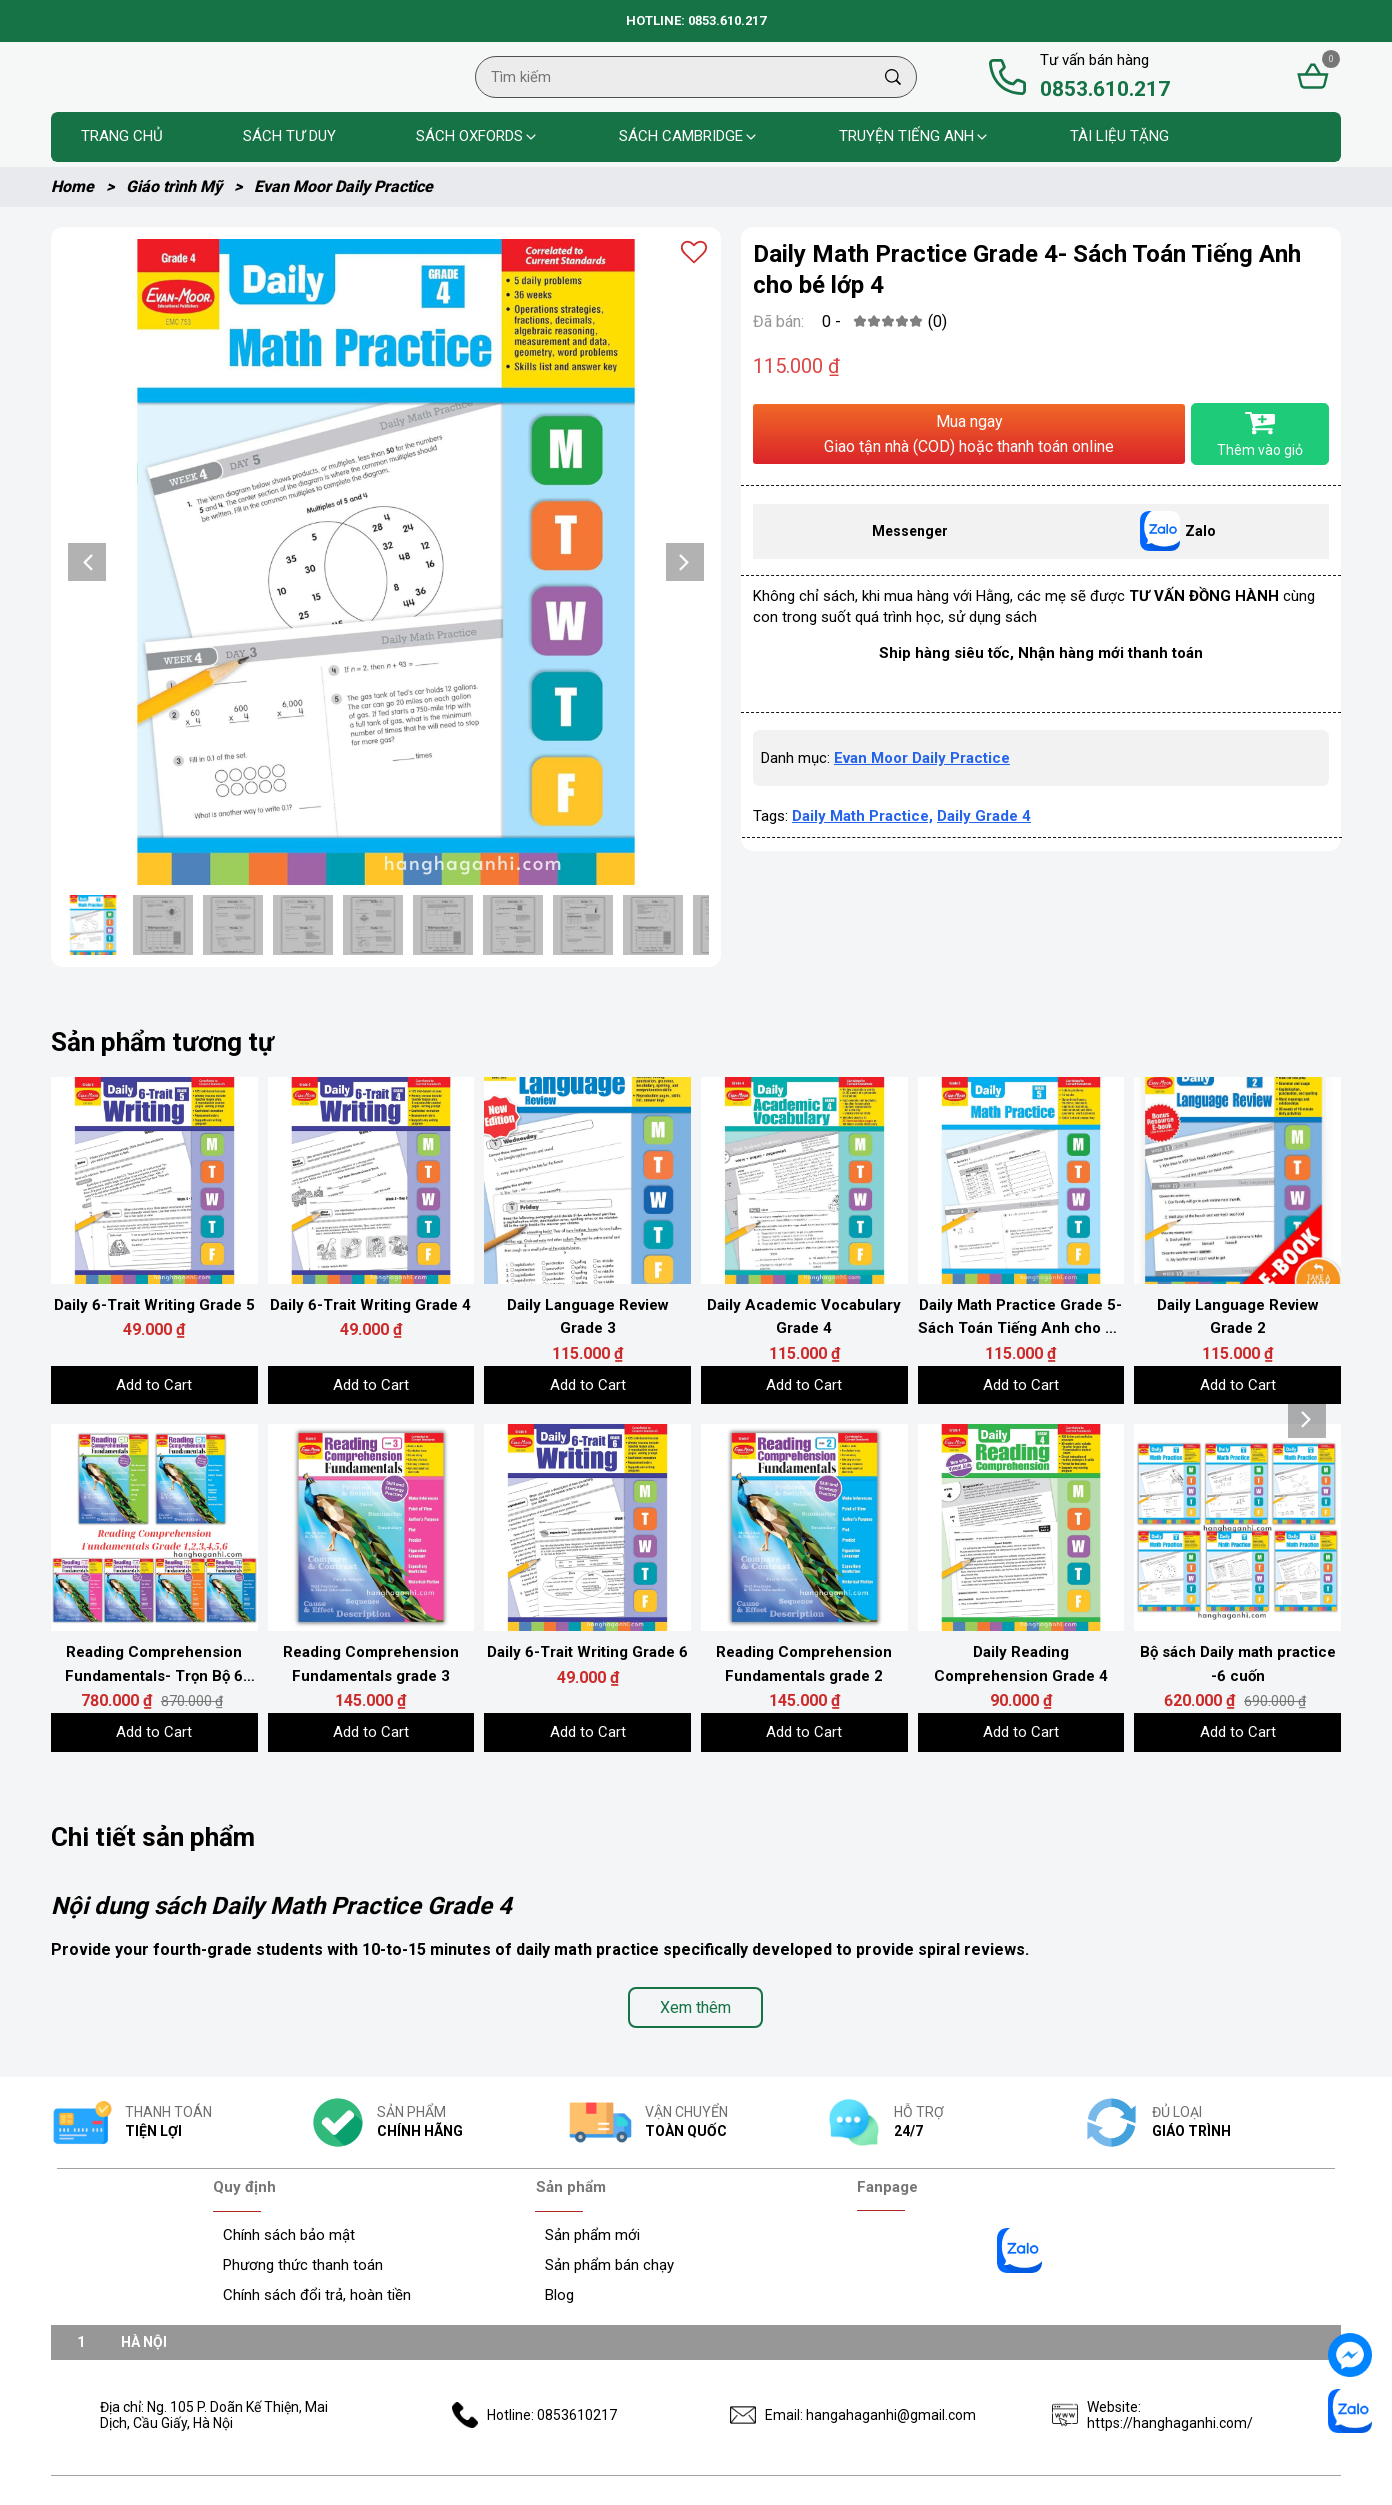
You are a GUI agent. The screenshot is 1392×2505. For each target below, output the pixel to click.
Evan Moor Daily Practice (922, 818)
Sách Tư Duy (289, 136)
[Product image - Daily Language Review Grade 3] (587, 1180)
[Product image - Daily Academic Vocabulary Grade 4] (804, 1180)
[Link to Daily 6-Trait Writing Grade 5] (154, 1306)
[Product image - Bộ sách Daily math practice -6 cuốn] (1237, 1527)
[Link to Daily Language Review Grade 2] (1237, 1317)
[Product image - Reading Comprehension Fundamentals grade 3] (371, 1527)
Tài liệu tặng (1119, 136)
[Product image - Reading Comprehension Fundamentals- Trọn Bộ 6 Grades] (154, 1527)
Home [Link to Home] (88, 186)
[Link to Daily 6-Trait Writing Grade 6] (587, 1653)
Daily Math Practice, (862, 876)
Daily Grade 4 (984, 876)
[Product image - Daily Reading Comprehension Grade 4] (1021, 1527)
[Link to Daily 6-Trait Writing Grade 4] (371, 1306)
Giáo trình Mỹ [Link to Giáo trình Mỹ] (190, 186)
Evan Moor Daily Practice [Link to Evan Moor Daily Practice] (343, 186)
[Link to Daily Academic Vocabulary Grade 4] (804, 1317)
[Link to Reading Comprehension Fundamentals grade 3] (371, 1664)
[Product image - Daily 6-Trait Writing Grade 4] (371, 1180)
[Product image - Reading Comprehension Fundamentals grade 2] (804, 1527)
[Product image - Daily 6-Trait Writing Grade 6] (587, 1527)
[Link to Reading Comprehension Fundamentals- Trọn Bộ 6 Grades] (154, 1664)
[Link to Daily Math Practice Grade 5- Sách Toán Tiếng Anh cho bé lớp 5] (1021, 1317)
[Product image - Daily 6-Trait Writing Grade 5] (154, 1180)
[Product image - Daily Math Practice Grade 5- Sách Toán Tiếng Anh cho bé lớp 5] (1021, 1180)
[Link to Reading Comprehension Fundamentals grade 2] (804, 1664)
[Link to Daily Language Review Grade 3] (587, 1317)
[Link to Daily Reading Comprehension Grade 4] (1021, 1664)
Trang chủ (122, 136)
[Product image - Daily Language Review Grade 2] (1237, 1180)
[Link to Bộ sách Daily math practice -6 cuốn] (1237, 1664)
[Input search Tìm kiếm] (673, 77)
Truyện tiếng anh (914, 136)
